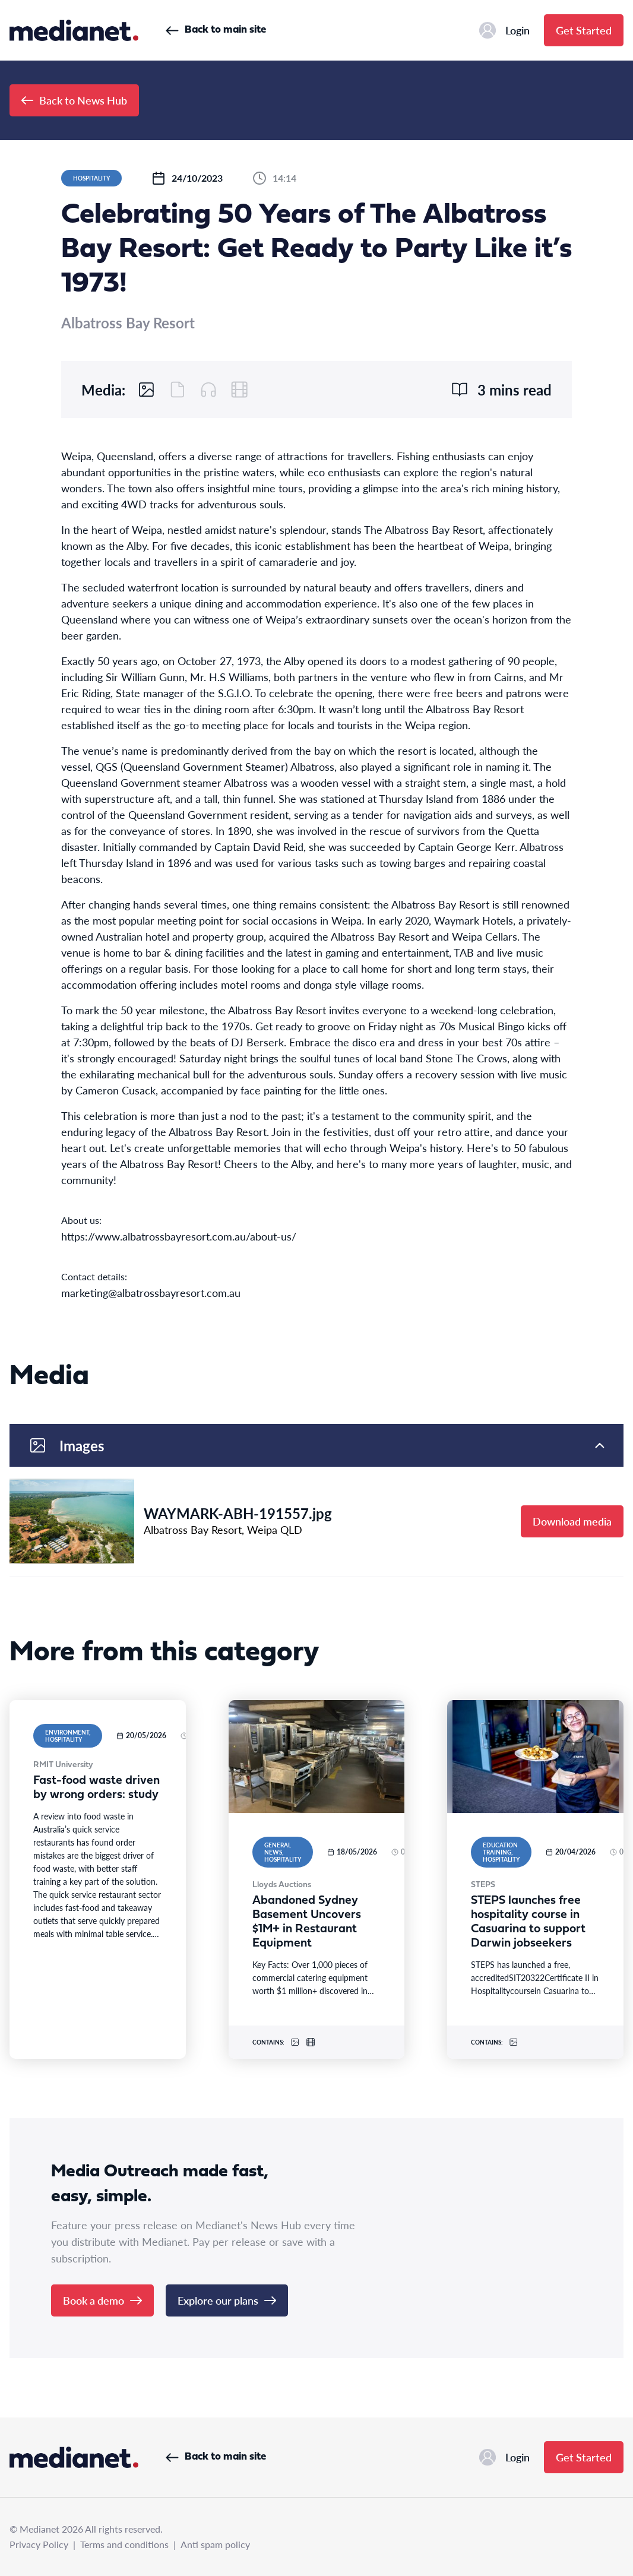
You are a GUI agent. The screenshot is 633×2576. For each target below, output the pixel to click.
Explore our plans (227, 2300)
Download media (572, 1521)
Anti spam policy (215, 2544)
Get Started (584, 30)
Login (504, 30)
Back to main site (216, 30)
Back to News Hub (74, 100)
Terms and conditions (124, 2544)
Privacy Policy (39, 2544)
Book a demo (102, 2300)
